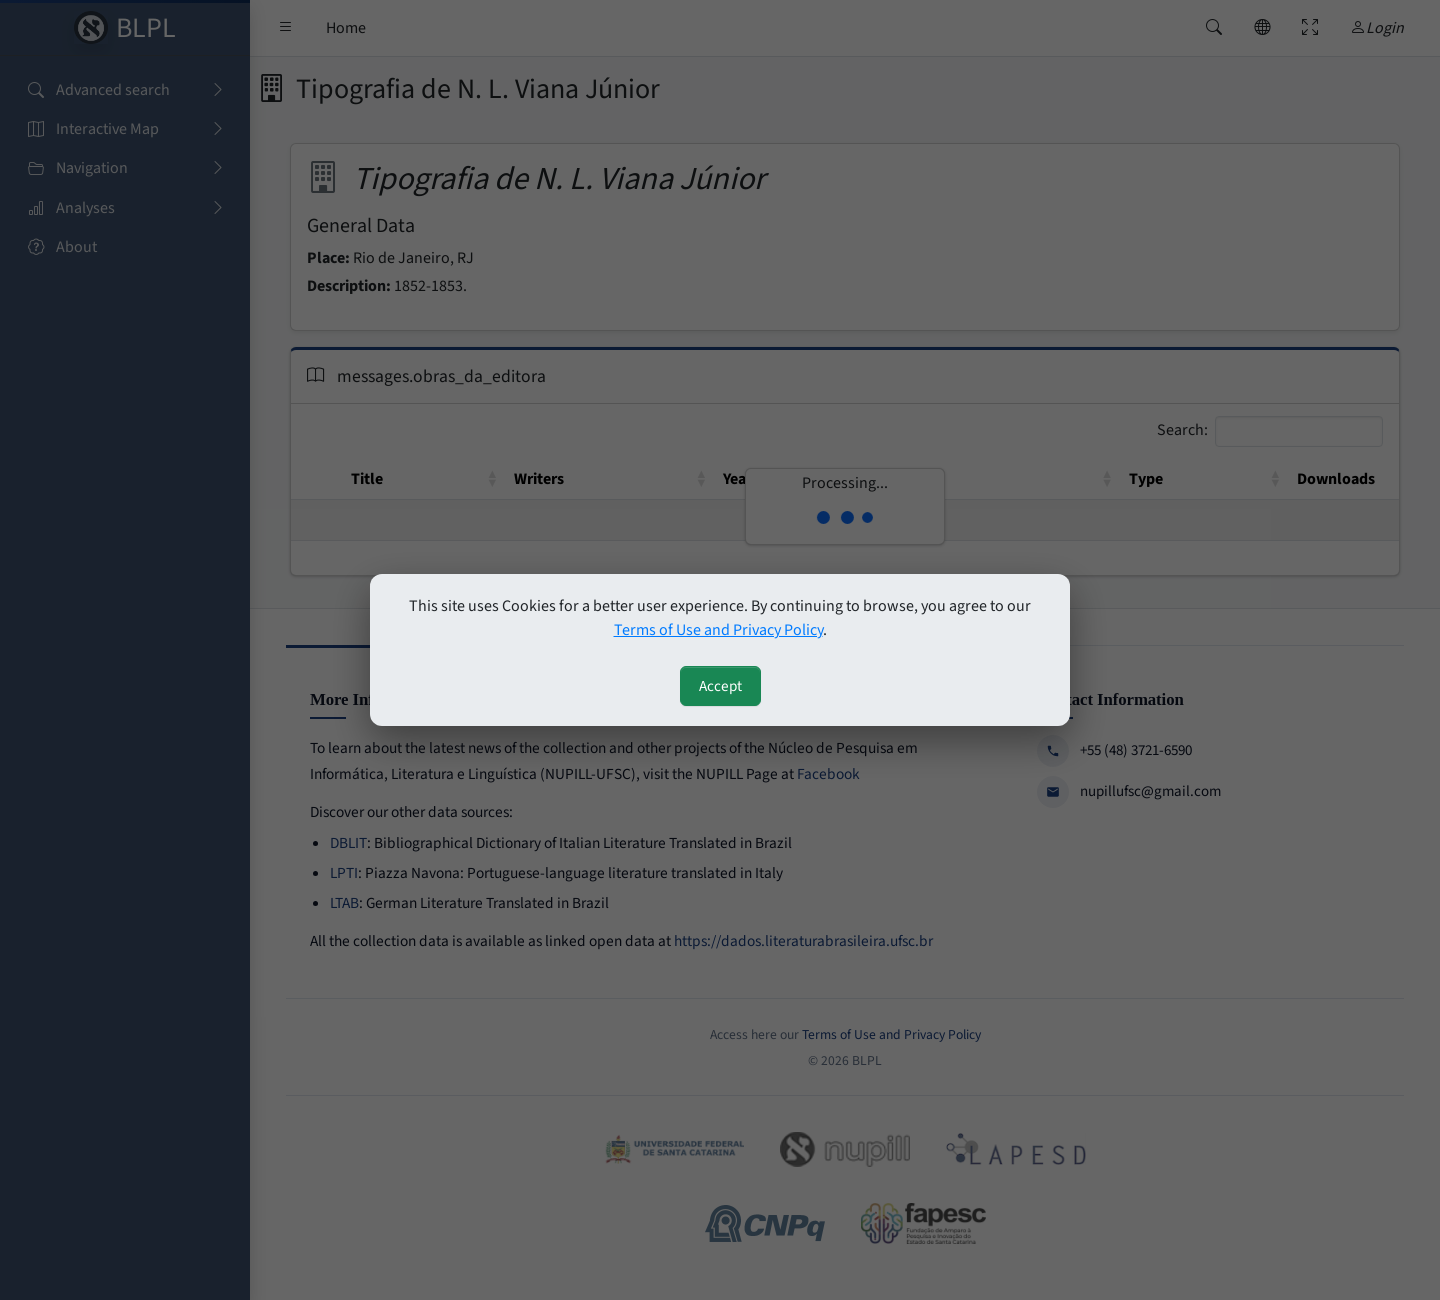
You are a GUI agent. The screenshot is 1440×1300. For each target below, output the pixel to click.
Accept (720, 686)
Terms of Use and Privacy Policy (718, 630)
